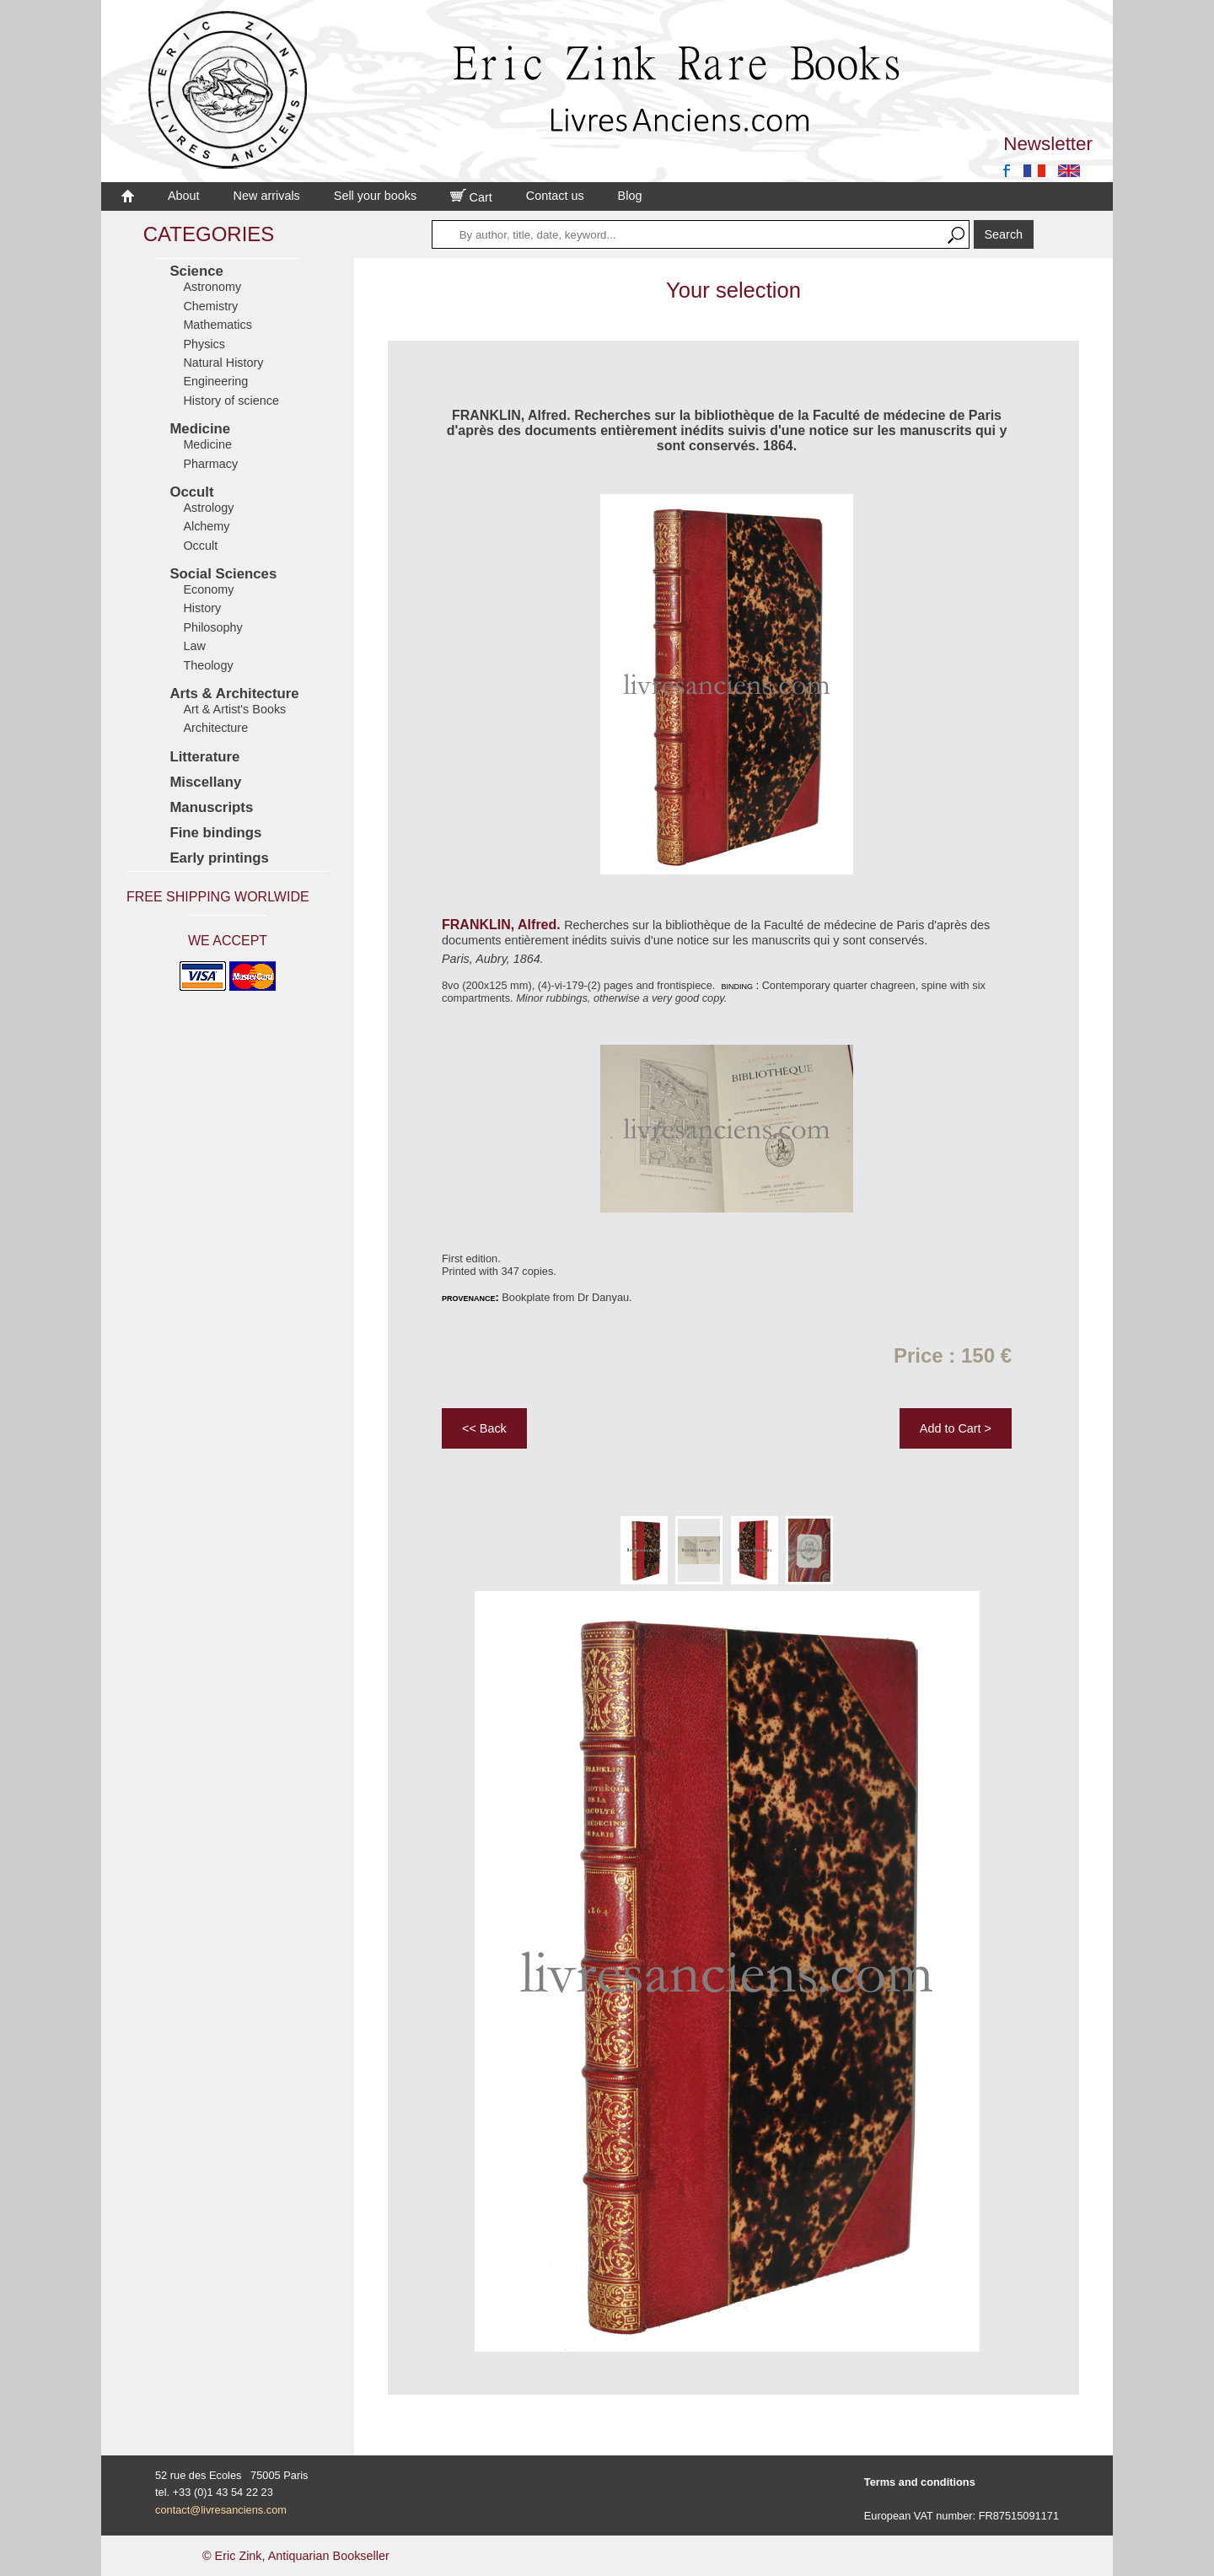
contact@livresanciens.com (221, 2509)
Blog (630, 195)
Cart (471, 197)
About (184, 195)
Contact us (555, 195)
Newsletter (1048, 143)
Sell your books (375, 195)
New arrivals (267, 195)
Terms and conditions (919, 2482)
